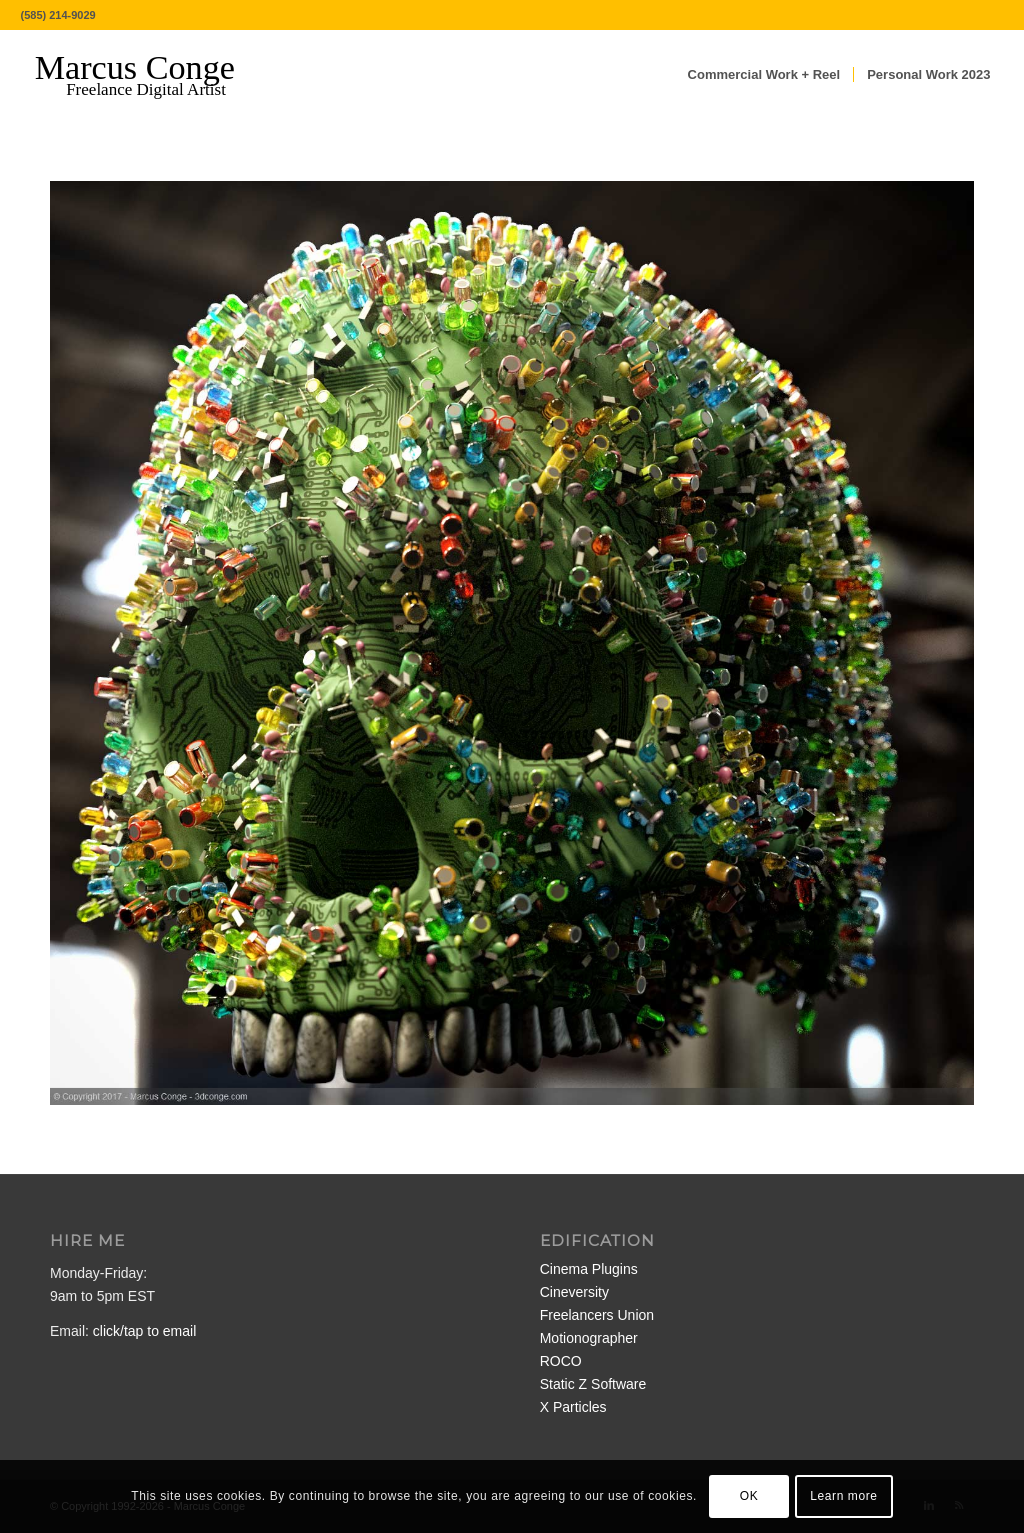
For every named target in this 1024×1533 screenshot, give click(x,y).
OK (749, 1496)
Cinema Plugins (589, 1269)
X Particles (573, 1407)
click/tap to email (144, 1331)
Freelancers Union (597, 1315)
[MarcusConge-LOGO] (150, 75)
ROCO (561, 1361)
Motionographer (589, 1338)
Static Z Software (593, 1384)
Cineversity (574, 1292)
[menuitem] (764, 75)
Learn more (843, 1496)
